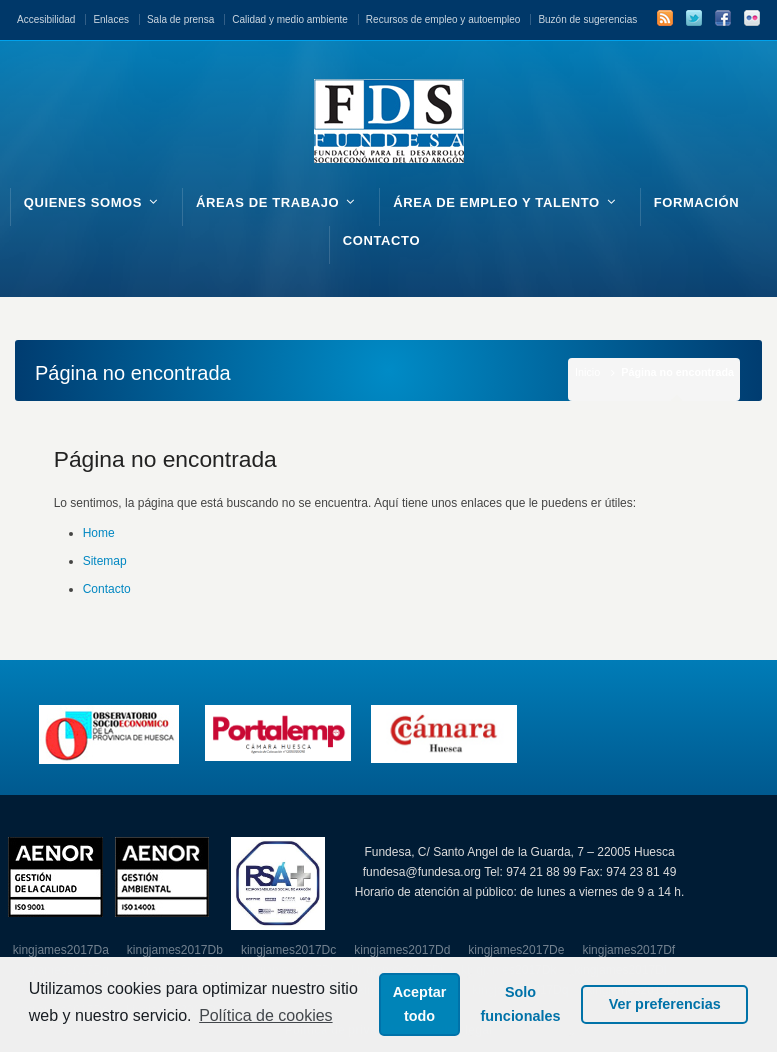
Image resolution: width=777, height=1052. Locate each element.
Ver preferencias (665, 1004)
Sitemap (105, 561)
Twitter (694, 18)
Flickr (752, 18)
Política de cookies (265, 1015)
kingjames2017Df (628, 950)
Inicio (587, 372)
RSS (665, 18)
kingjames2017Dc (288, 950)
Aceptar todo (420, 1004)
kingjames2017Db (175, 950)
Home (99, 533)
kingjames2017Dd (402, 950)
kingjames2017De (516, 950)
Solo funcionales (521, 1004)
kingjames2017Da (61, 950)
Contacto (107, 589)
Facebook (723, 18)
